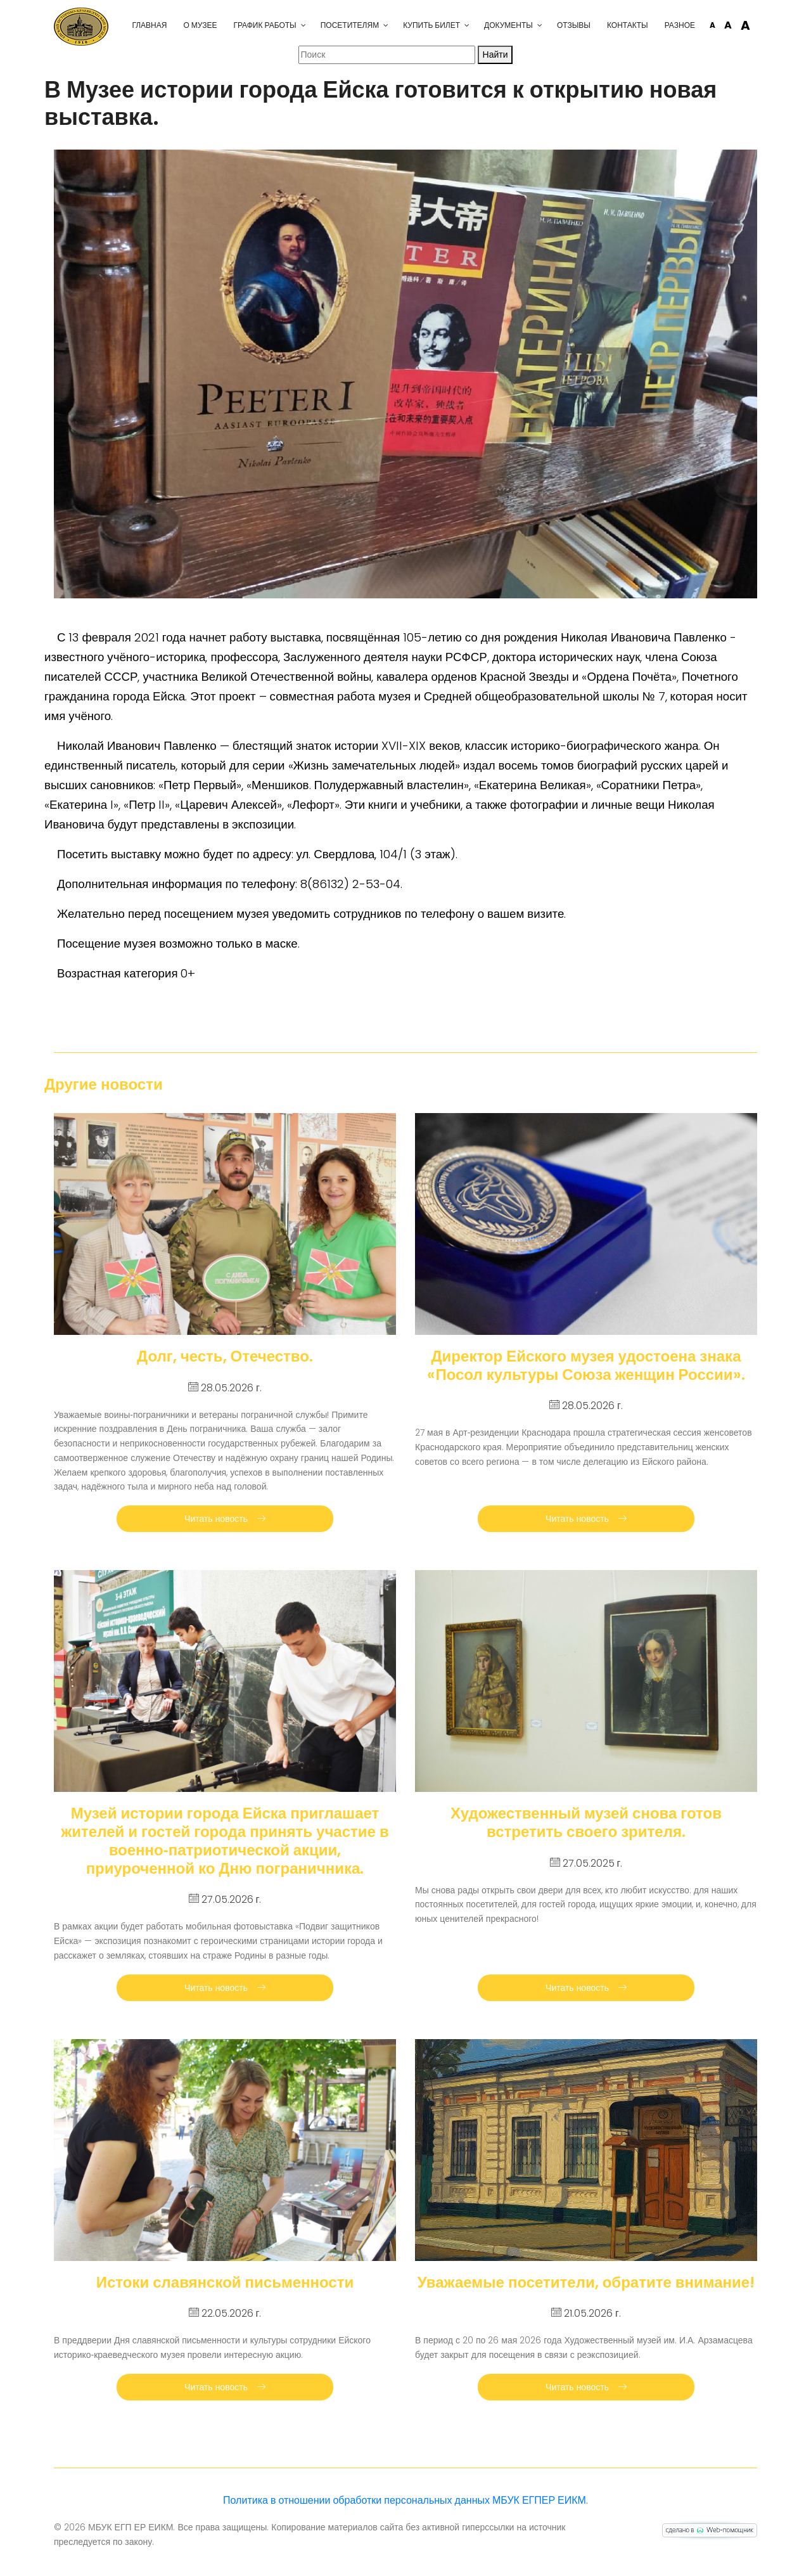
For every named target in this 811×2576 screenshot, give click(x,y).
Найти (495, 54)
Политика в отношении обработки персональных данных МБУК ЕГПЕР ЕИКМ (404, 2500)
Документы (508, 25)
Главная (149, 25)
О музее (200, 25)
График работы (264, 25)
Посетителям (350, 25)
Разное (680, 25)
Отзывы (574, 25)
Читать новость (224, 1518)
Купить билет (431, 25)
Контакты (627, 25)
